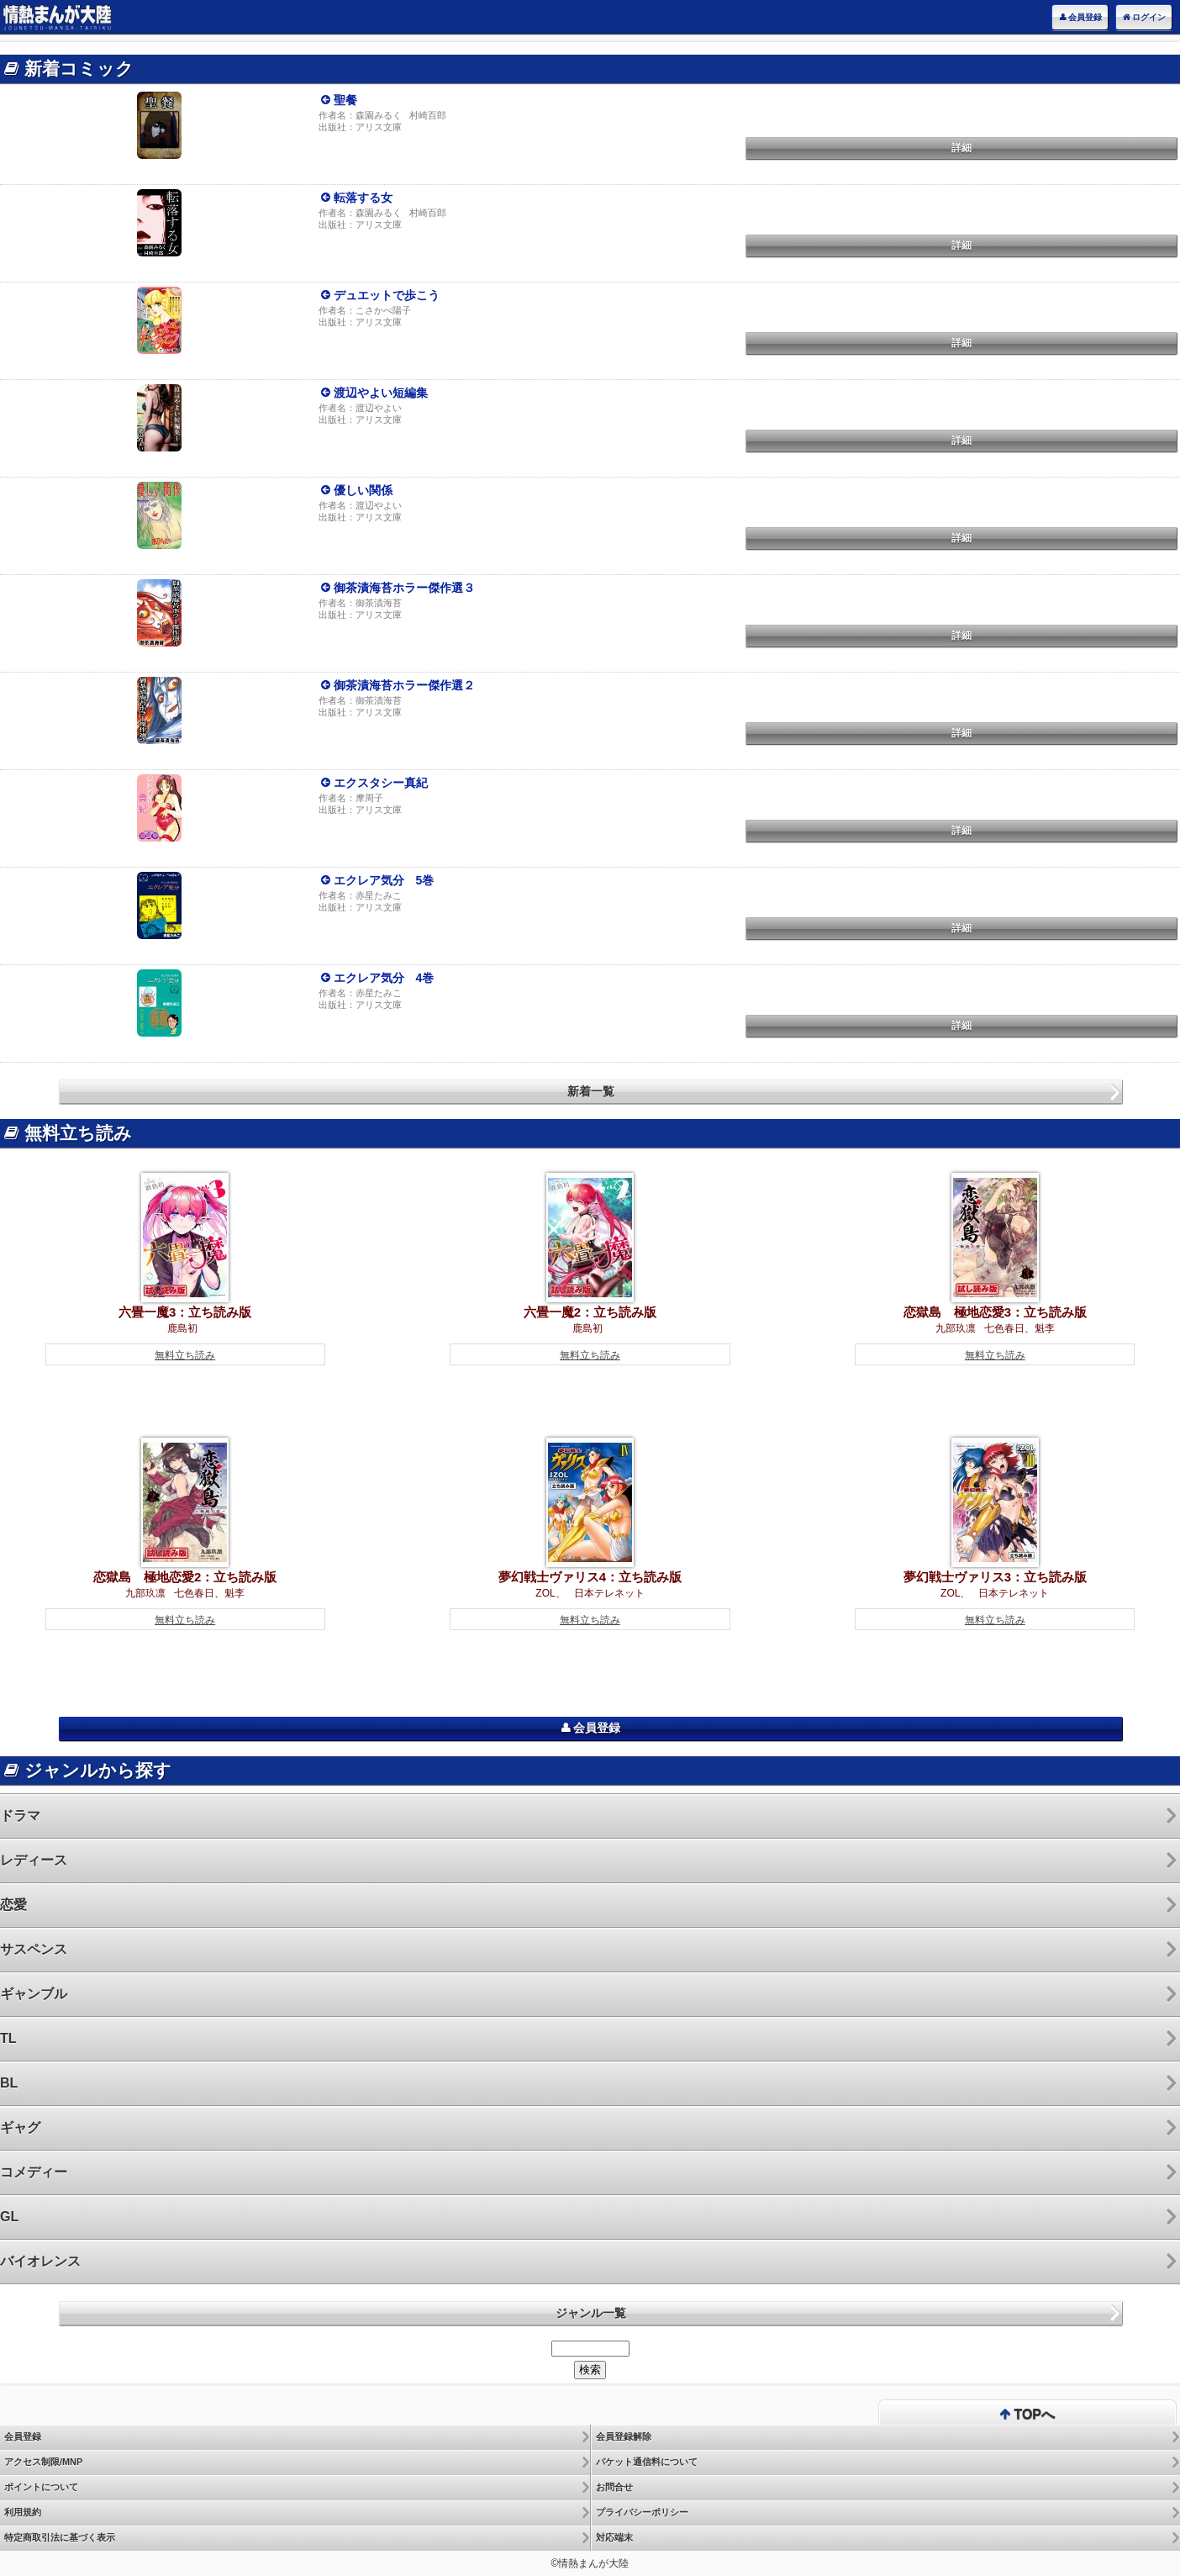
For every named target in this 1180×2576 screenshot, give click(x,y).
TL (8, 2038)
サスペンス (33, 1949)
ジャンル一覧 (591, 2313)
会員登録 (1080, 17)
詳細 (961, 148)
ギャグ (20, 2127)
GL (9, 2216)
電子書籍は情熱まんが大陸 (57, 17)
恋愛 (13, 1905)
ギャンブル (33, 1994)
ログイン (1144, 17)
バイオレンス (40, 2261)
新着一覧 (590, 1091)
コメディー (33, 2172)
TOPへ (1027, 2415)
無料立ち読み (185, 1355)
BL (9, 2083)
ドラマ (20, 1815)
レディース (33, 1860)
